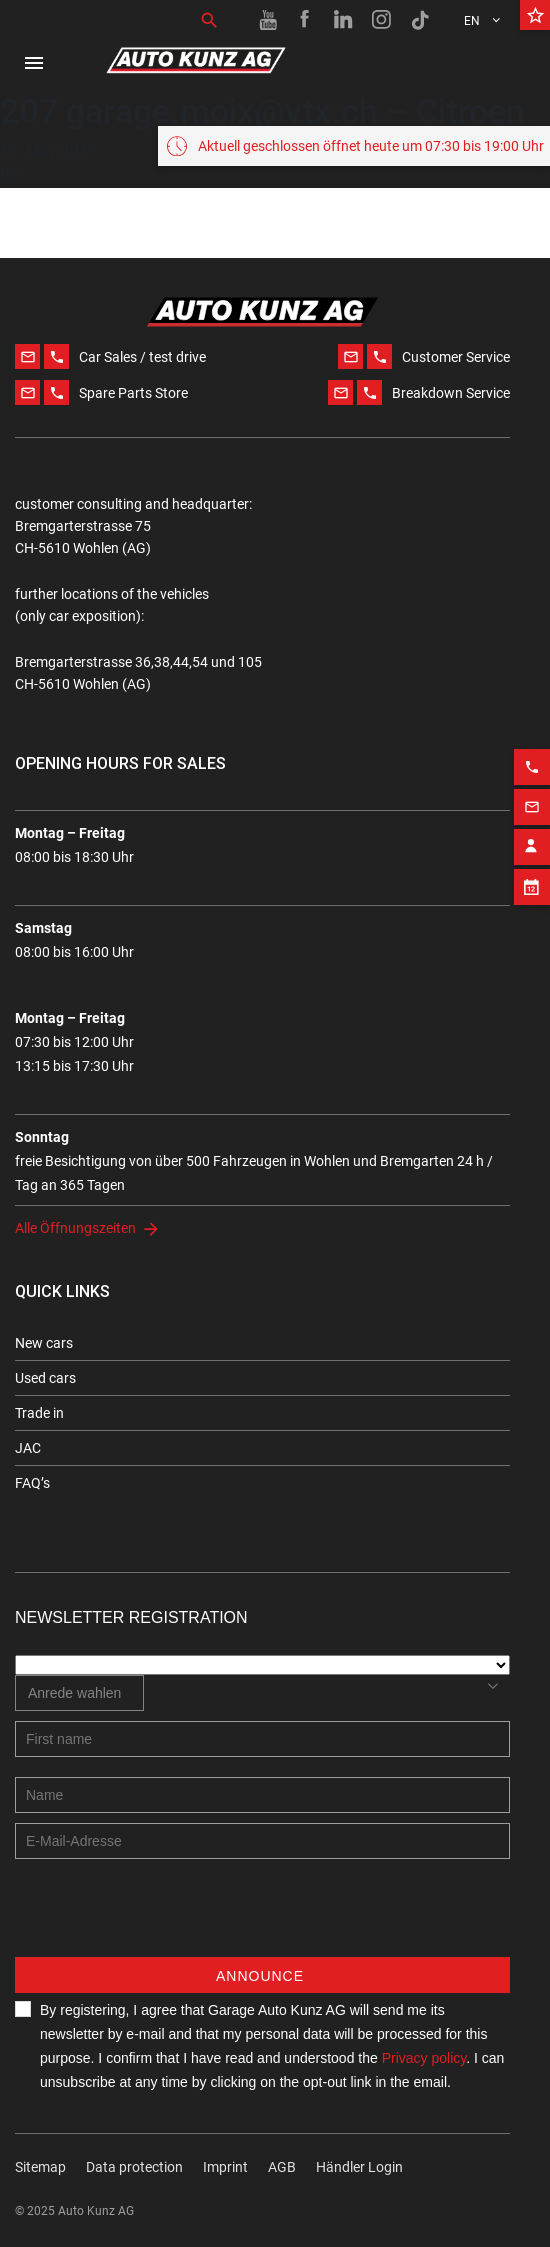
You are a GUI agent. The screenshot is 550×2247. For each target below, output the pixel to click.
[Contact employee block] (532, 824)
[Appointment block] (532, 864)
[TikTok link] (420, 20)
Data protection (134, 2167)
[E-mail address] (262, 1841)
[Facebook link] (306, 20)
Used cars (45, 1378)
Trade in (39, 1413)
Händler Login (359, 2167)
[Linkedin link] (344, 20)
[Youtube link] (268, 20)
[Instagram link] (382, 20)
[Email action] (532, 784)
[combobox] (79, 1693)
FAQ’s (32, 1483)
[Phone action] (532, 744)
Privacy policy (424, 2058)
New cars (44, 1343)
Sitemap (40, 2167)
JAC (28, 1448)
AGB (282, 2167)
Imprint (225, 2167)
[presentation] (167, 1918)
